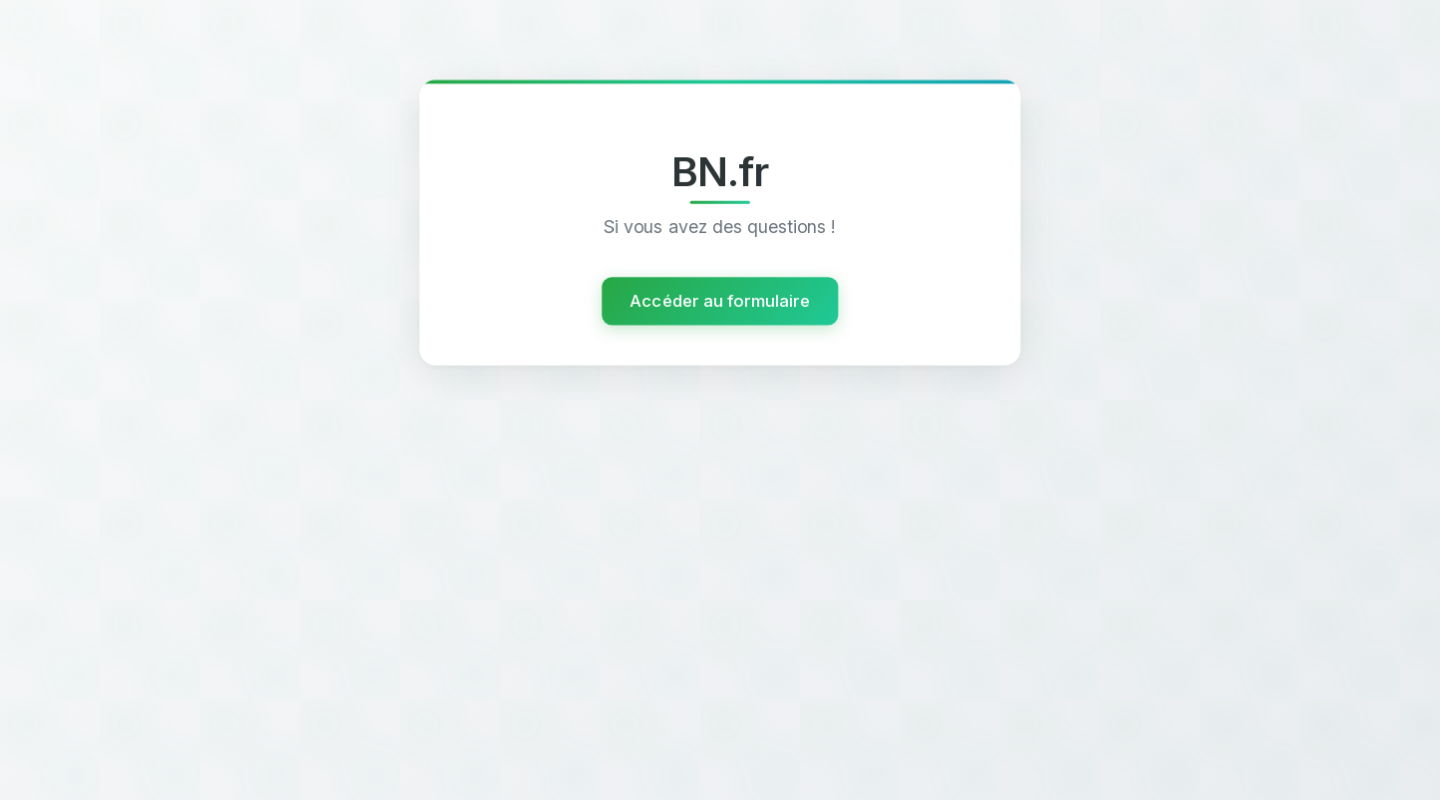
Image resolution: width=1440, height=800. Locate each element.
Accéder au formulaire (720, 301)
